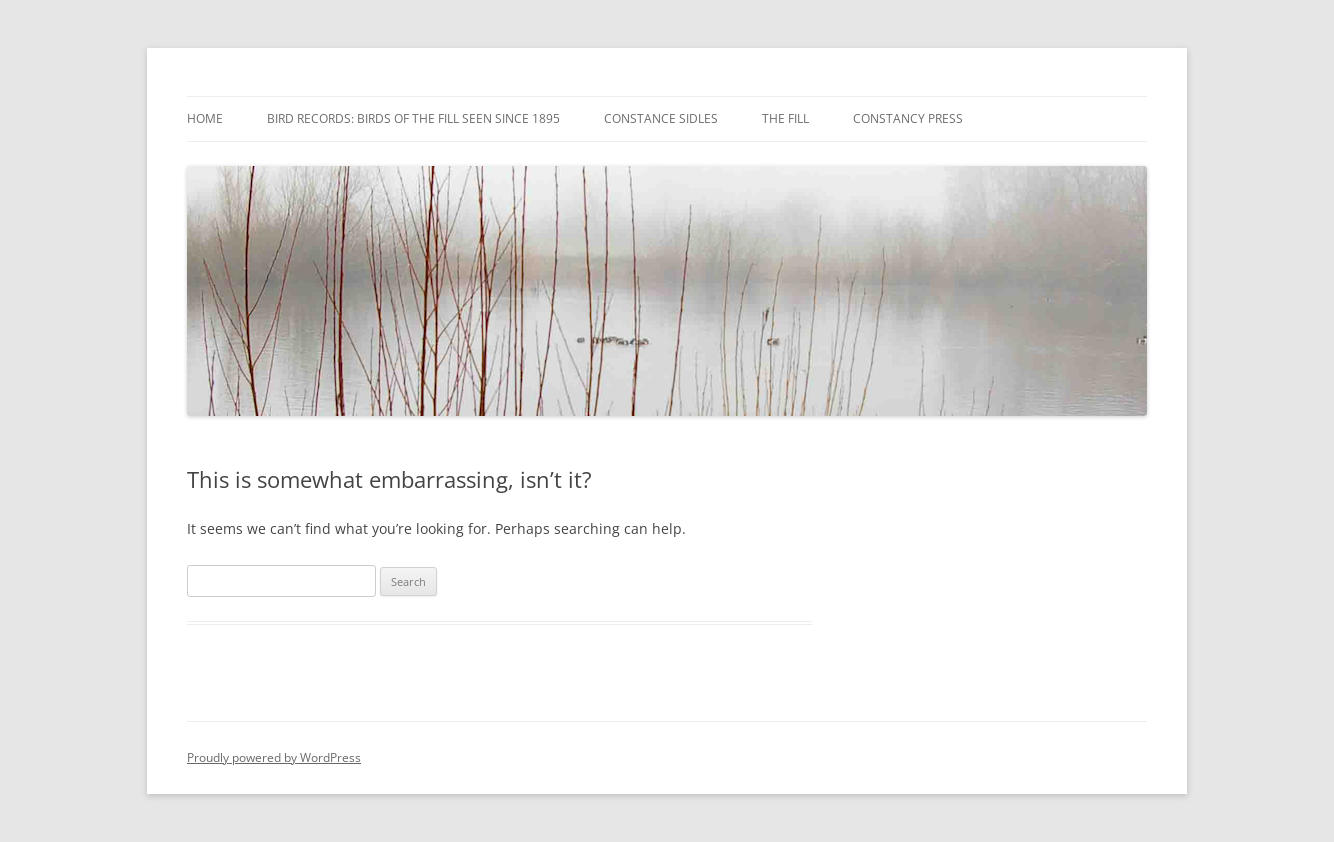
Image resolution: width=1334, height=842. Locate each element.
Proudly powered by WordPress (274, 757)
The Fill (785, 118)
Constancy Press (908, 118)
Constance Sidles (661, 118)
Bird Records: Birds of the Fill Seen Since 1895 (413, 118)
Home (205, 118)
